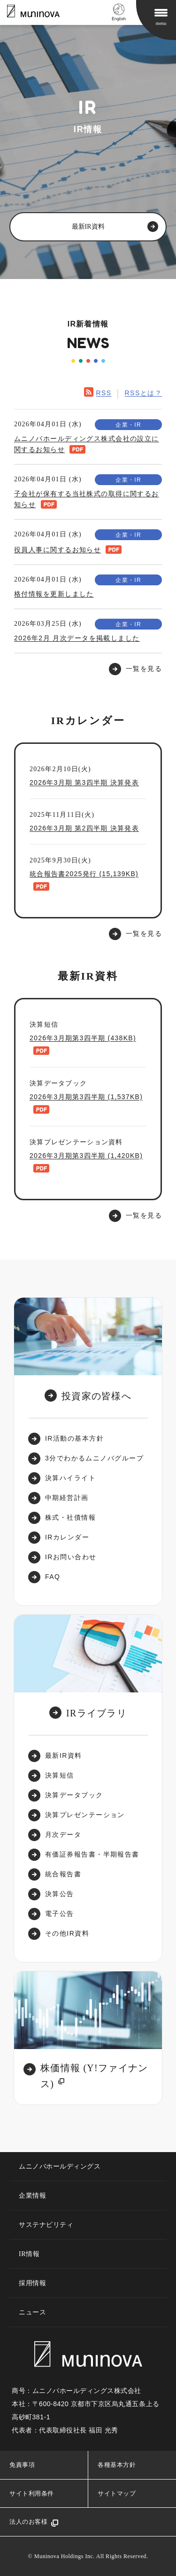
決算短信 (59, 1775)
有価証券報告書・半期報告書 (92, 1854)
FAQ (52, 1576)
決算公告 (59, 1894)
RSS (103, 393)
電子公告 (59, 1913)
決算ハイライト (70, 1478)
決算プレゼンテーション (85, 1814)
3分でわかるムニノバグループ (94, 1458)
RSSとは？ (143, 393)
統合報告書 (63, 1874)
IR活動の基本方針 (74, 1438)
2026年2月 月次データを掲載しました (77, 638)
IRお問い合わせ (71, 1557)
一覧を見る (144, 933)
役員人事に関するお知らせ (57, 549)
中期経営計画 (67, 1497)
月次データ (63, 1834)
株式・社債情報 (70, 1517)
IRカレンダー (67, 1537)
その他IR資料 (67, 1933)
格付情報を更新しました (54, 594)
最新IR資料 (63, 1755)
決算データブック (74, 1795)
